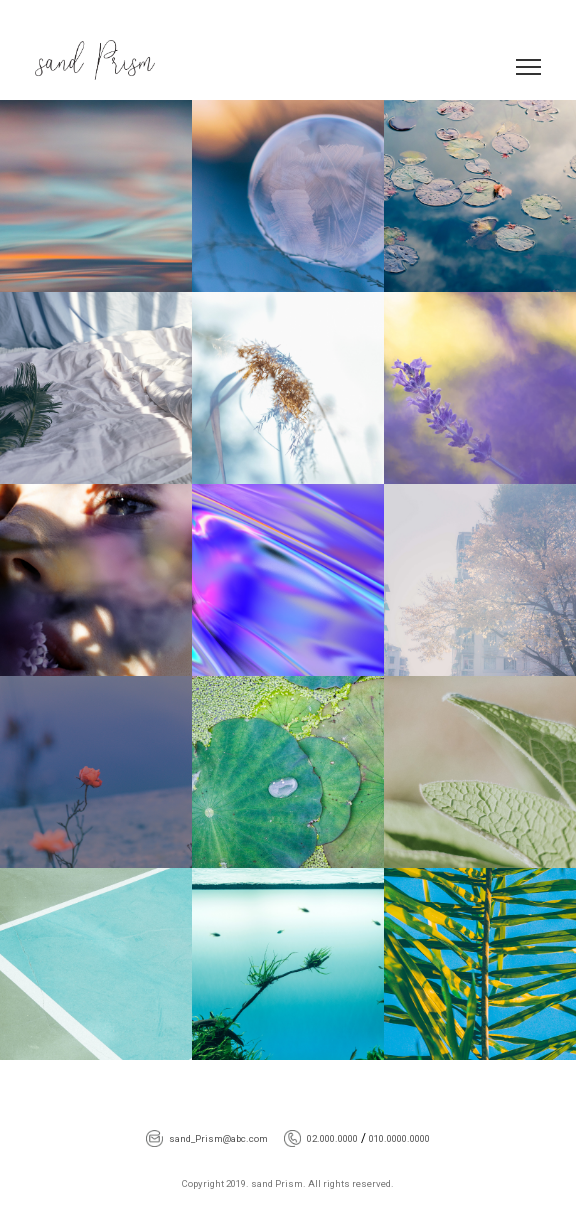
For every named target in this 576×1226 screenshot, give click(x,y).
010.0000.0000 (399, 1138)
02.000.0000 (332, 1138)
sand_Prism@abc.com (218, 1138)
